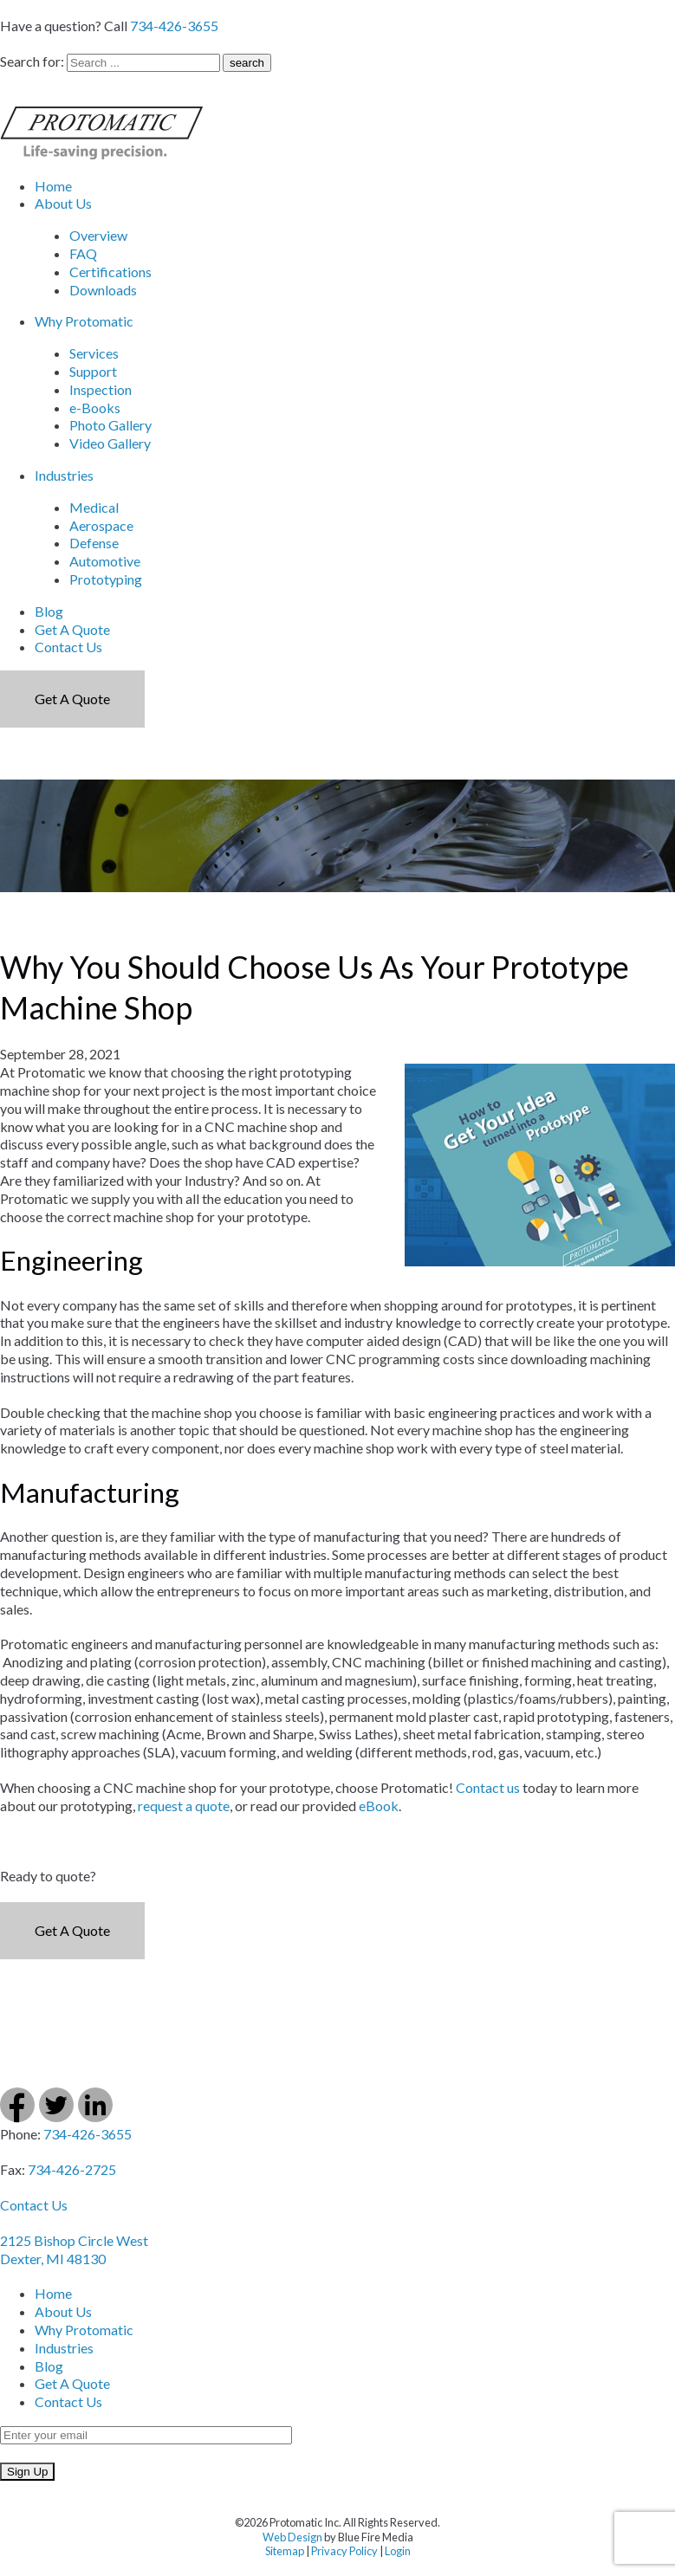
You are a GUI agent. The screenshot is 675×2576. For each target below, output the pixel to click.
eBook (379, 1805)
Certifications (110, 271)
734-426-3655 (174, 25)
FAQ (83, 253)
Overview (98, 235)
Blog (49, 611)
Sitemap (284, 2551)
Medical (94, 507)
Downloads (103, 290)
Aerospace (101, 525)
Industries (64, 475)
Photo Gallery (110, 425)
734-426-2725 (72, 2169)
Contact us (488, 1787)
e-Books (94, 407)
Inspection (100, 389)
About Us (63, 203)
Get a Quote (72, 698)
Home (53, 186)
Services (94, 353)
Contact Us (68, 646)
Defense (94, 542)
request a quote (184, 1805)
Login (398, 2551)
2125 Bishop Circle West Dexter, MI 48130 (74, 2249)
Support (93, 371)
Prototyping (105, 579)
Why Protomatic (84, 321)
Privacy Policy (344, 2551)
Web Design (292, 2537)
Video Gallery (110, 443)
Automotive (104, 561)
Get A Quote (72, 629)
